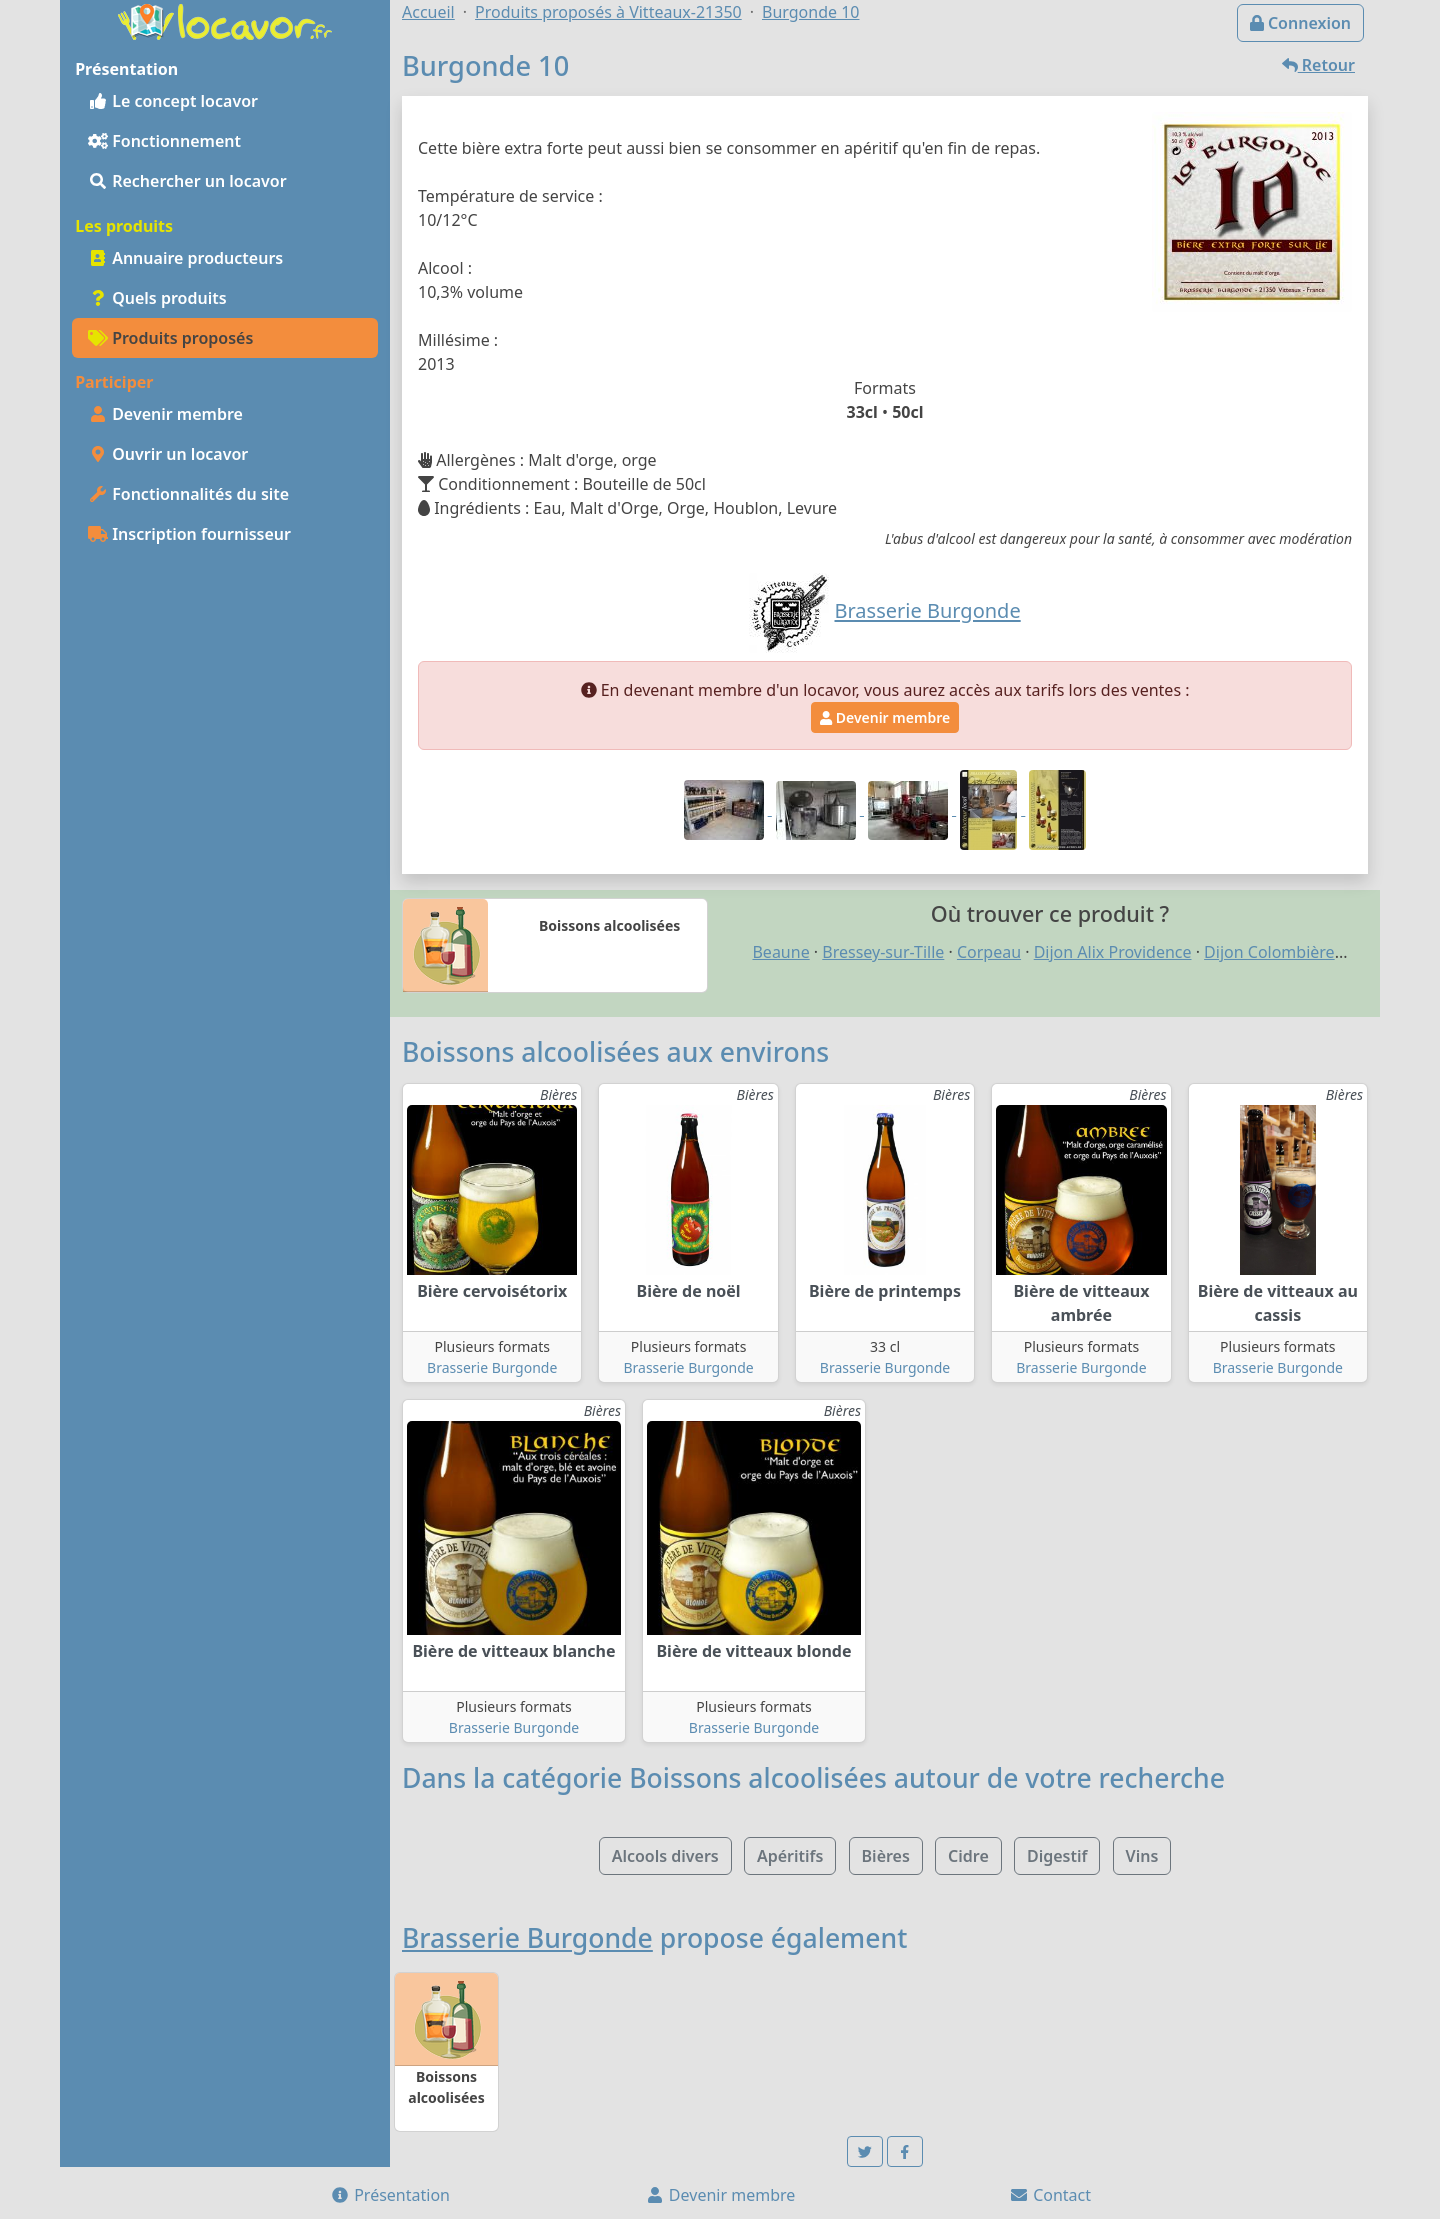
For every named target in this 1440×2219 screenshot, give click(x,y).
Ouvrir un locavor (168, 454)
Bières (886, 1856)
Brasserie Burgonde (492, 1367)
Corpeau (989, 952)
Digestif (1057, 1856)
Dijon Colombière (1269, 952)
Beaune (780, 952)
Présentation (390, 2195)
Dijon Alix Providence (1113, 952)
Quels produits (157, 298)
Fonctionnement (164, 141)
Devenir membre (165, 414)
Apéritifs (790, 1856)
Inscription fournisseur (189, 534)
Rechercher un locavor (187, 181)
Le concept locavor (173, 101)
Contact (1050, 2195)
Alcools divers (665, 1856)
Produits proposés (170, 338)
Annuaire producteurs (185, 258)
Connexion (1300, 23)
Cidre (968, 1856)
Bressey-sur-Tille (883, 952)
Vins (1142, 1856)
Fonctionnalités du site (188, 494)
